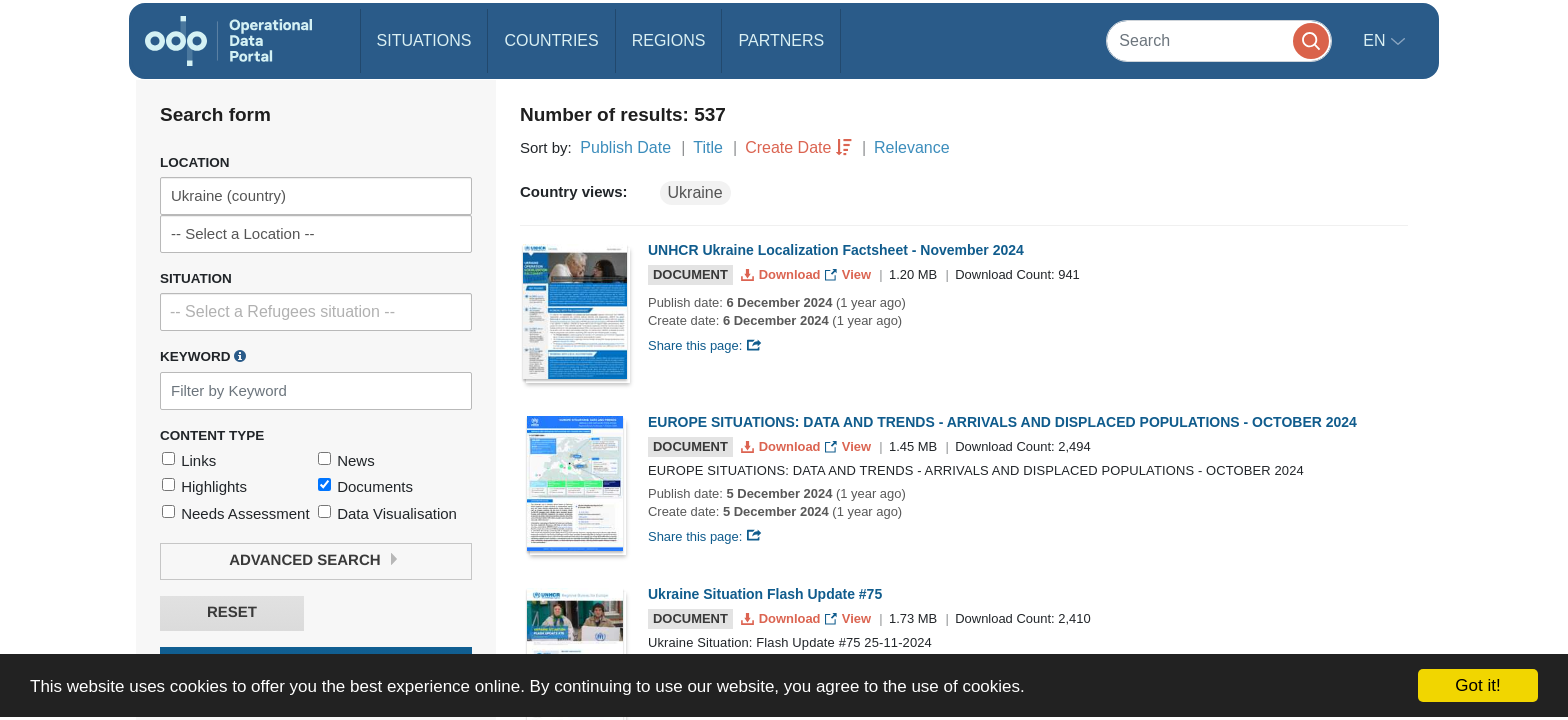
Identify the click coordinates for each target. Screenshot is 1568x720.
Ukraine (695, 192)
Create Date (788, 147)
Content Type (212, 435)
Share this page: (705, 345)
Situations (424, 40)
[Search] (1219, 40)
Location (195, 162)
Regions (669, 40)
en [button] (1376, 40)
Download (782, 274)
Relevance (912, 147)
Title (708, 147)
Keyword (203, 356)
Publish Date (625, 147)
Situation (196, 278)
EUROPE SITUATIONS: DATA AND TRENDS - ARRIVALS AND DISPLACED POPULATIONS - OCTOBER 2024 (1002, 422)
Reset (232, 612)
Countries (551, 40)
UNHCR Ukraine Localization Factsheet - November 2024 (836, 250)
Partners (781, 40)
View (849, 274)
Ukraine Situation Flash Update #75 (765, 594)
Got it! (1477, 685)
